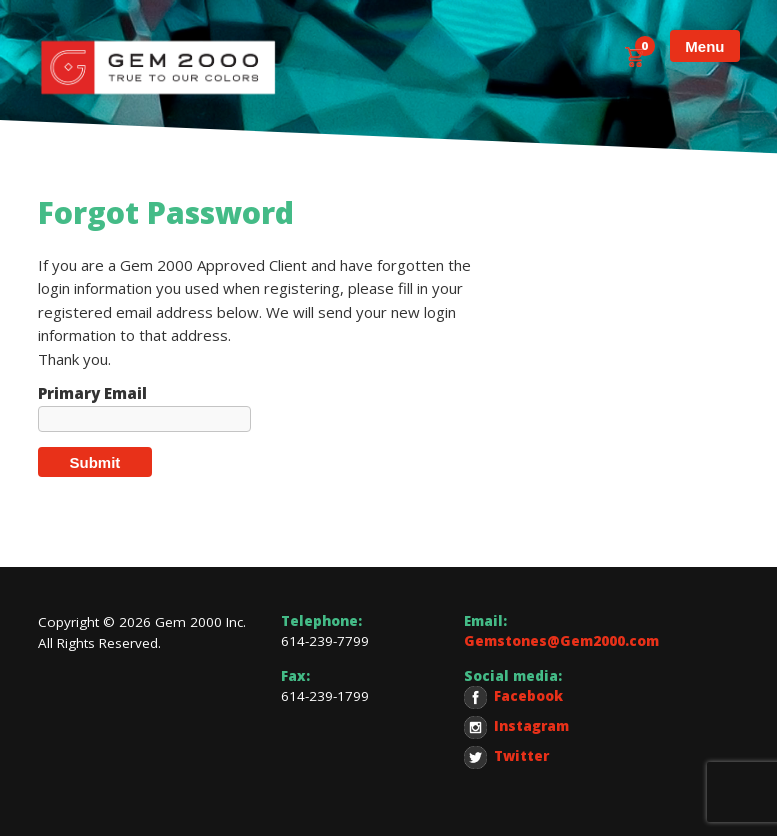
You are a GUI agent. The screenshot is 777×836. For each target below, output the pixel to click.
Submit (95, 462)
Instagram (516, 727)
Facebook (513, 697)
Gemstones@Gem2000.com (561, 641)
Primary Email (92, 393)
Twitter (506, 757)
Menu (704, 46)
